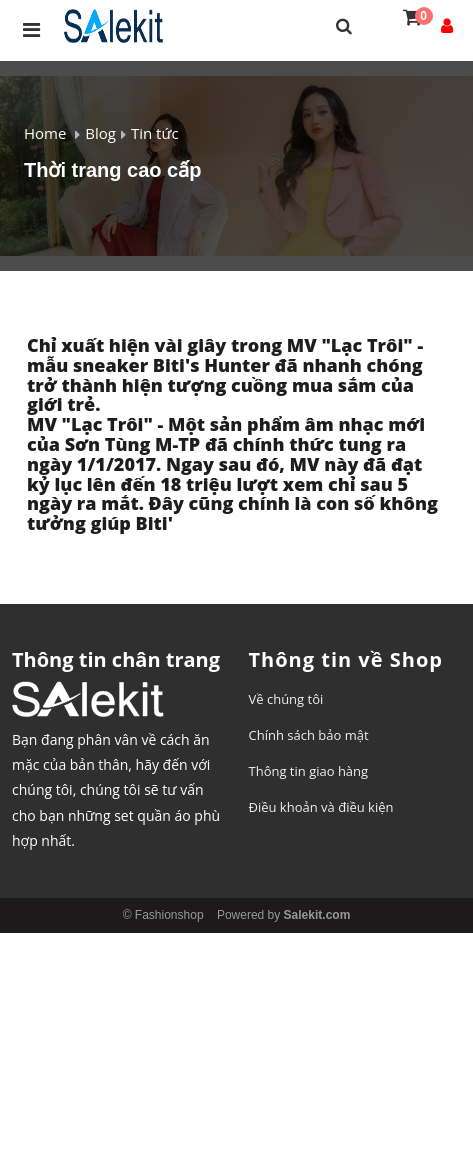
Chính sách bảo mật (309, 735)
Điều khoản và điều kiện (321, 807)
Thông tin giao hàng (309, 771)
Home (45, 133)
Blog (100, 133)
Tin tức (155, 133)
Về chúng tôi (286, 699)
